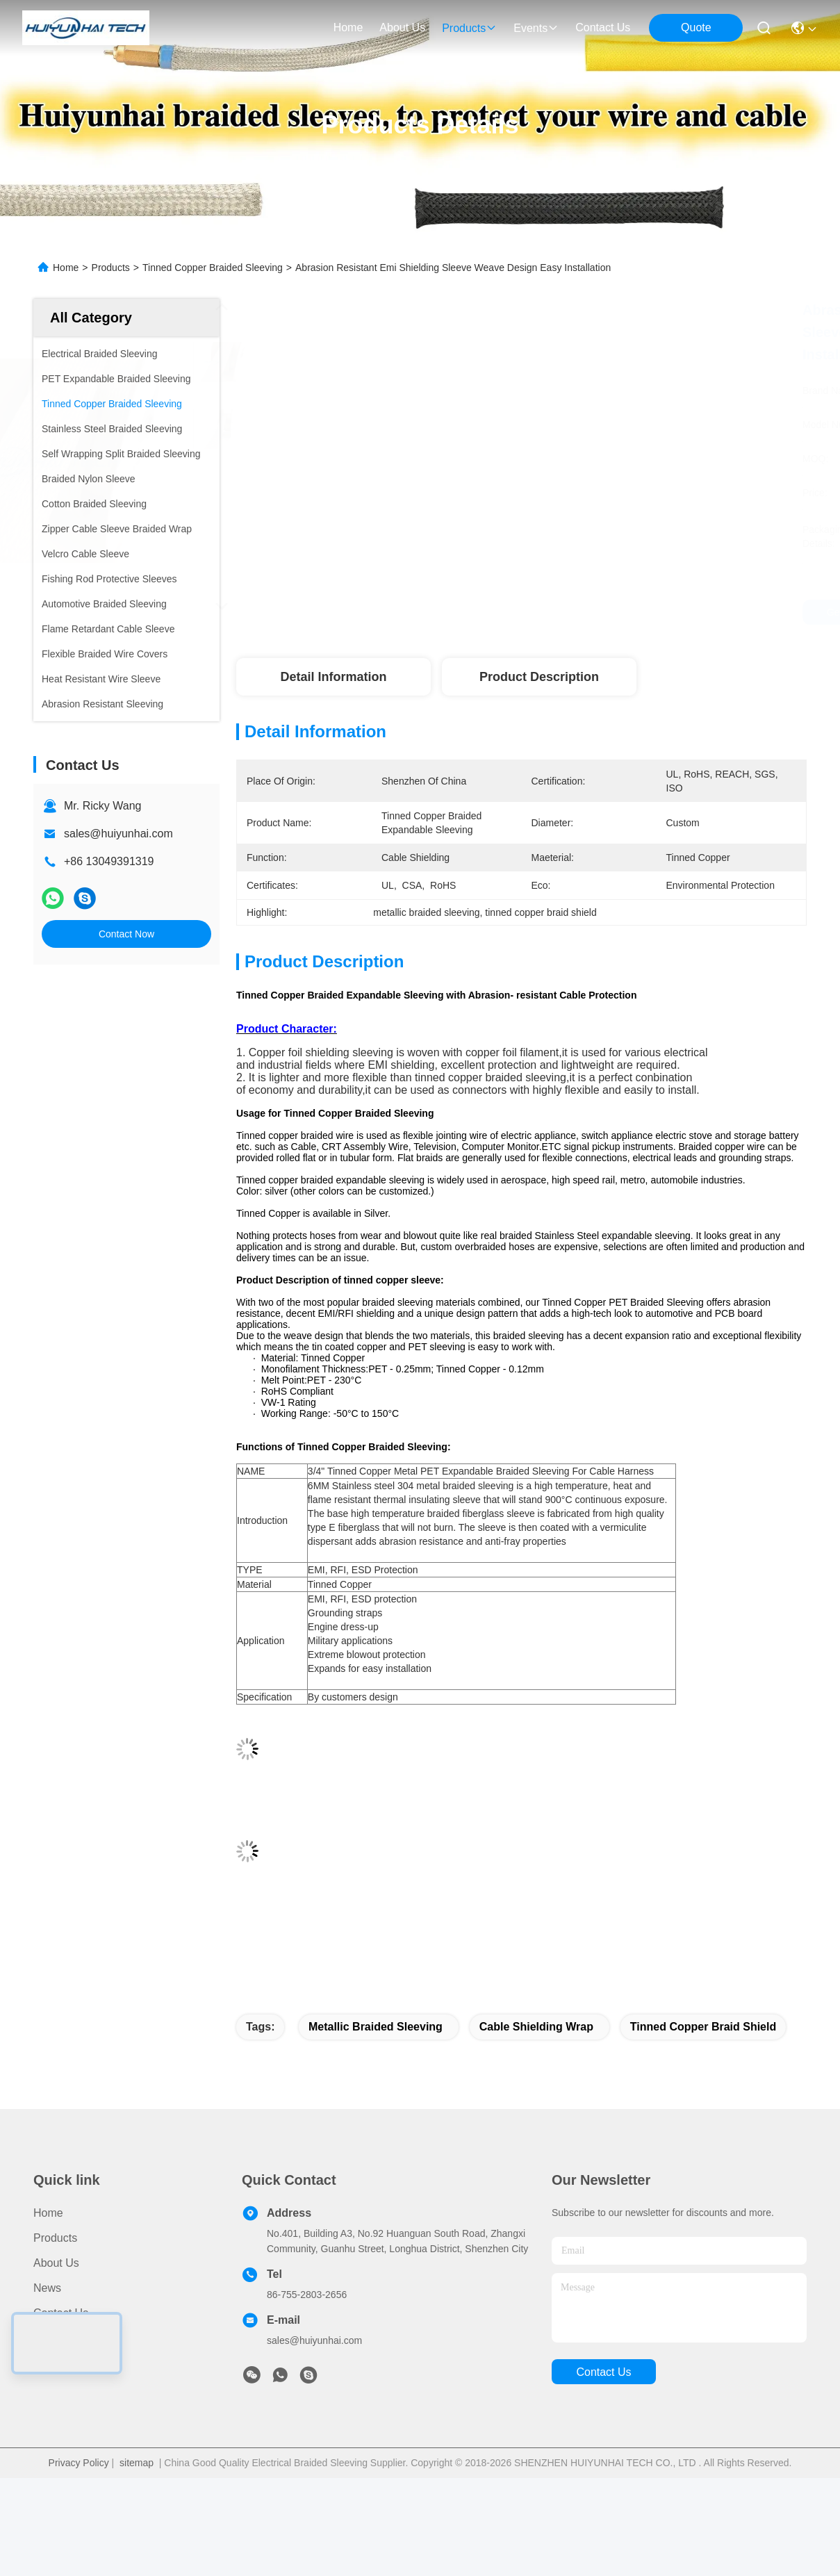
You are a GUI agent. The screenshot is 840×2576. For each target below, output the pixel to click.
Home (348, 27)
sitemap (137, 2462)
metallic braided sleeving (375, 2027)
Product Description (539, 677)
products (469, 28)
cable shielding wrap (536, 2027)
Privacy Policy (79, 2462)
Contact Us (60, 2313)
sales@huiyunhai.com (118, 833)
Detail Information (333, 677)
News (47, 2288)
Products (111, 267)
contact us (602, 27)
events (536, 28)
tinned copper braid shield (703, 2027)
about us (402, 27)
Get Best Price (640, 612)
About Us (56, 2263)
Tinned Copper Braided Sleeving (212, 267)
